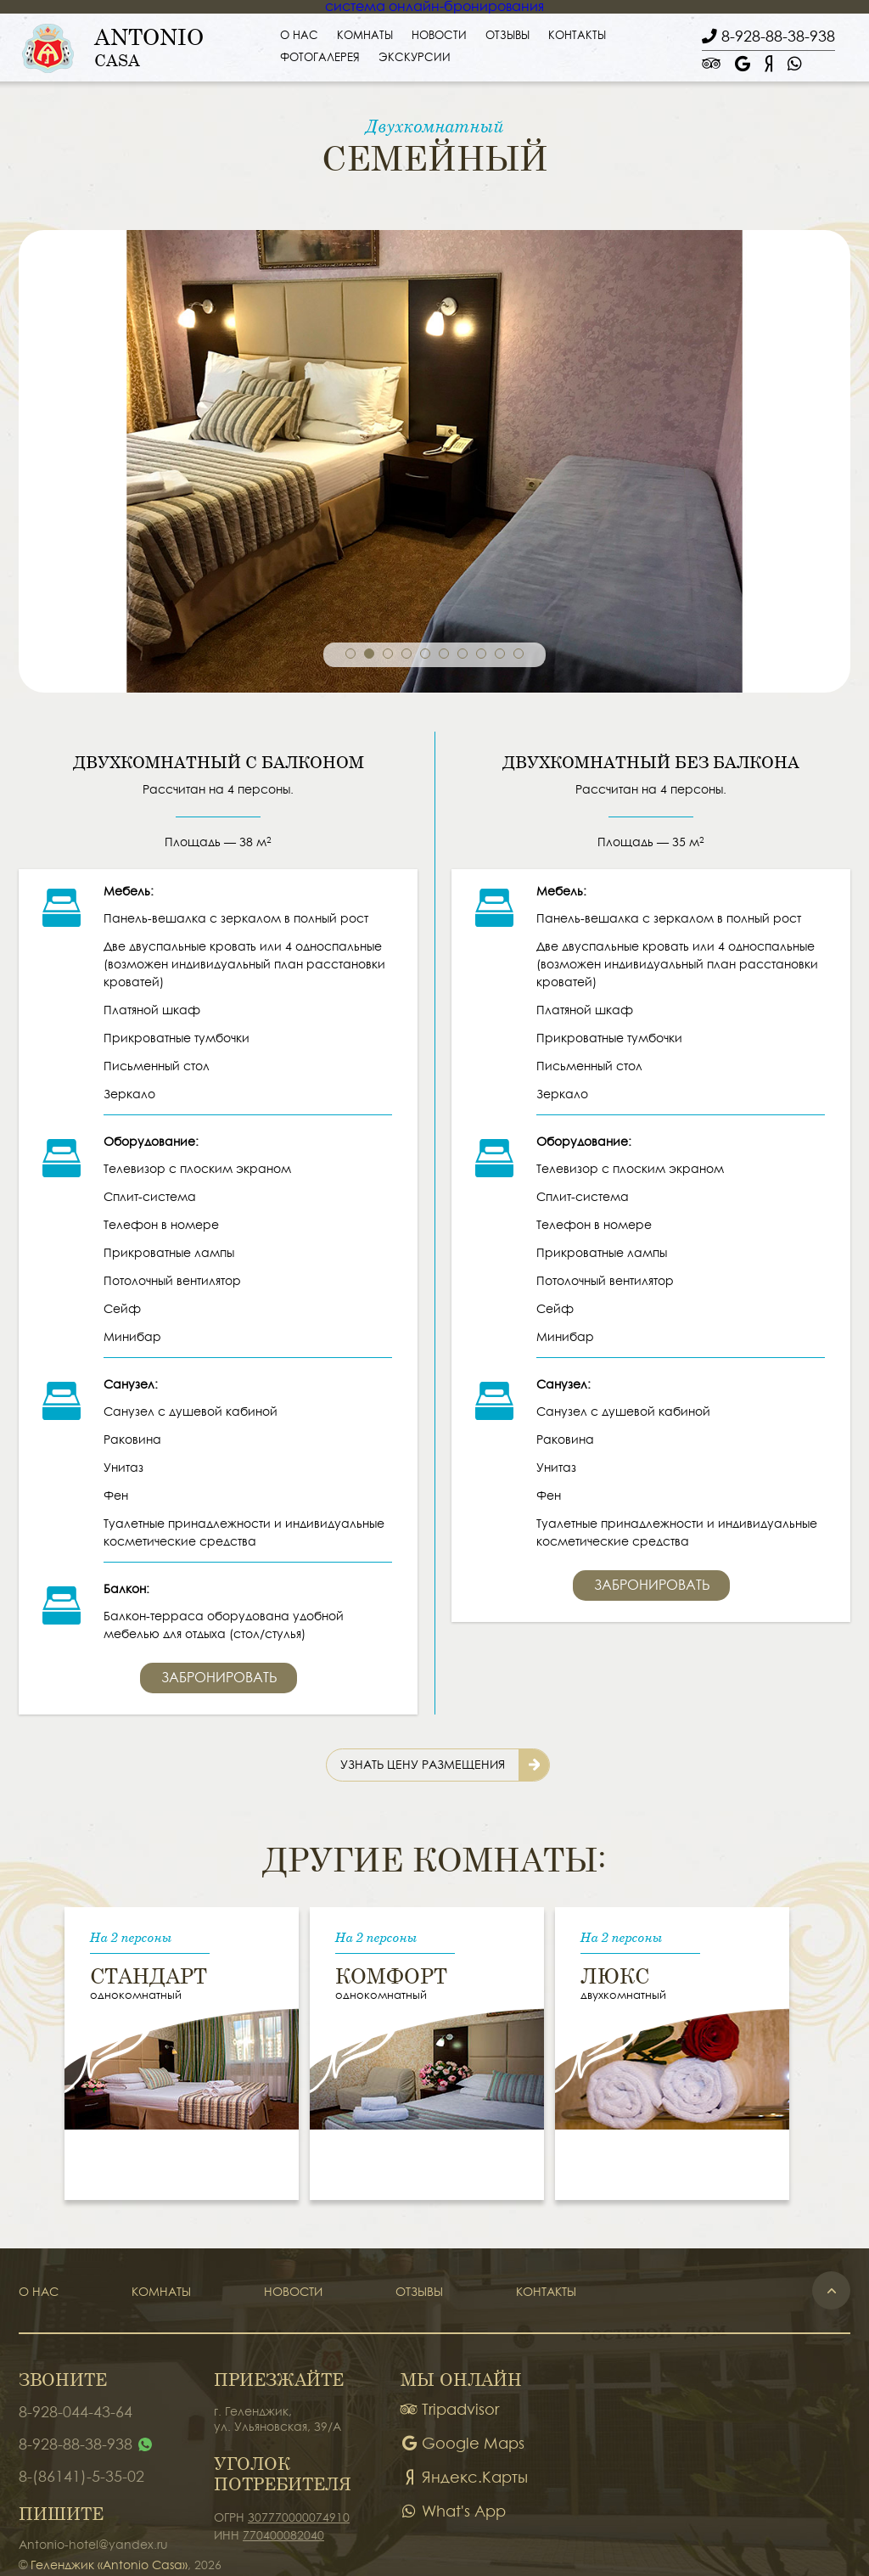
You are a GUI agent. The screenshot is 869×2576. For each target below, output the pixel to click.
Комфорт (391, 1972)
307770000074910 (299, 2518)
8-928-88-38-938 (75, 2445)
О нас (299, 35)
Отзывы (507, 35)
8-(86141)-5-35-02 (81, 2477)
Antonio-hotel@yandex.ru (93, 2545)
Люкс (614, 1972)
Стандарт (148, 1972)
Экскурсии (414, 58)
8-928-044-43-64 (75, 2412)
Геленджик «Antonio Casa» (109, 2565)
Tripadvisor (450, 2410)
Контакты (577, 35)
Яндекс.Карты (464, 2478)
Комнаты (365, 35)
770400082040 (283, 2536)
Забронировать (219, 1678)
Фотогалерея (320, 58)
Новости (439, 35)
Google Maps (462, 2444)
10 (518, 653)
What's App (453, 2512)
